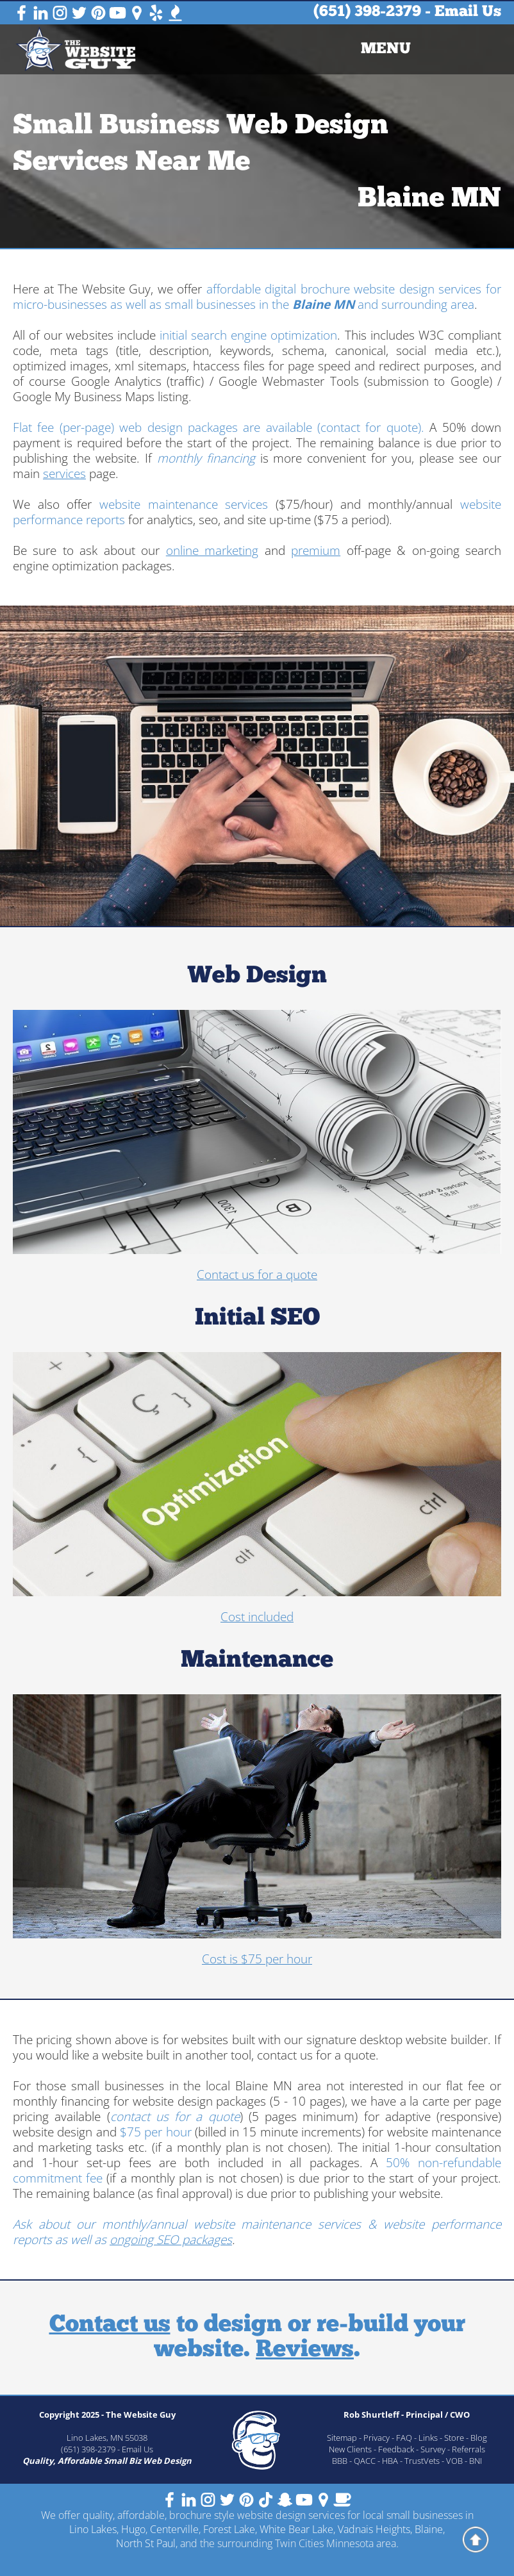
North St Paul (146, 2543)
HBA (390, 2460)
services (64, 473)
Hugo (133, 2529)
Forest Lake (229, 2529)
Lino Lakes (93, 2529)
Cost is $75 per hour (257, 1959)
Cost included (257, 1616)
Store (454, 2437)
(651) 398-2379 (367, 12)
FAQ (404, 2437)
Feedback (396, 2449)
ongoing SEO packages (171, 2239)
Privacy (376, 2437)
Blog (478, 2437)
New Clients (350, 2449)
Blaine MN (429, 199)
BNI (475, 2460)
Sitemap (342, 2437)
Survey (432, 2449)
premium (315, 550)
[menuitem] (386, 49)
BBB (339, 2460)
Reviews (305, 2350)
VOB (454, 2460)
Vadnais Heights (374, 2529)
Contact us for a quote (257, 1274)
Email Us (468, 12)
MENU (386, 49)
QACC (365, 2460)
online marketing (212, 550)
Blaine (429, 2529)
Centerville (174, 2529)
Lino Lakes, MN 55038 (107, 2437)
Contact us (109, 2325)
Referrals (468, 2449)
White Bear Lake (296, 2529)
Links (428, 2437)
